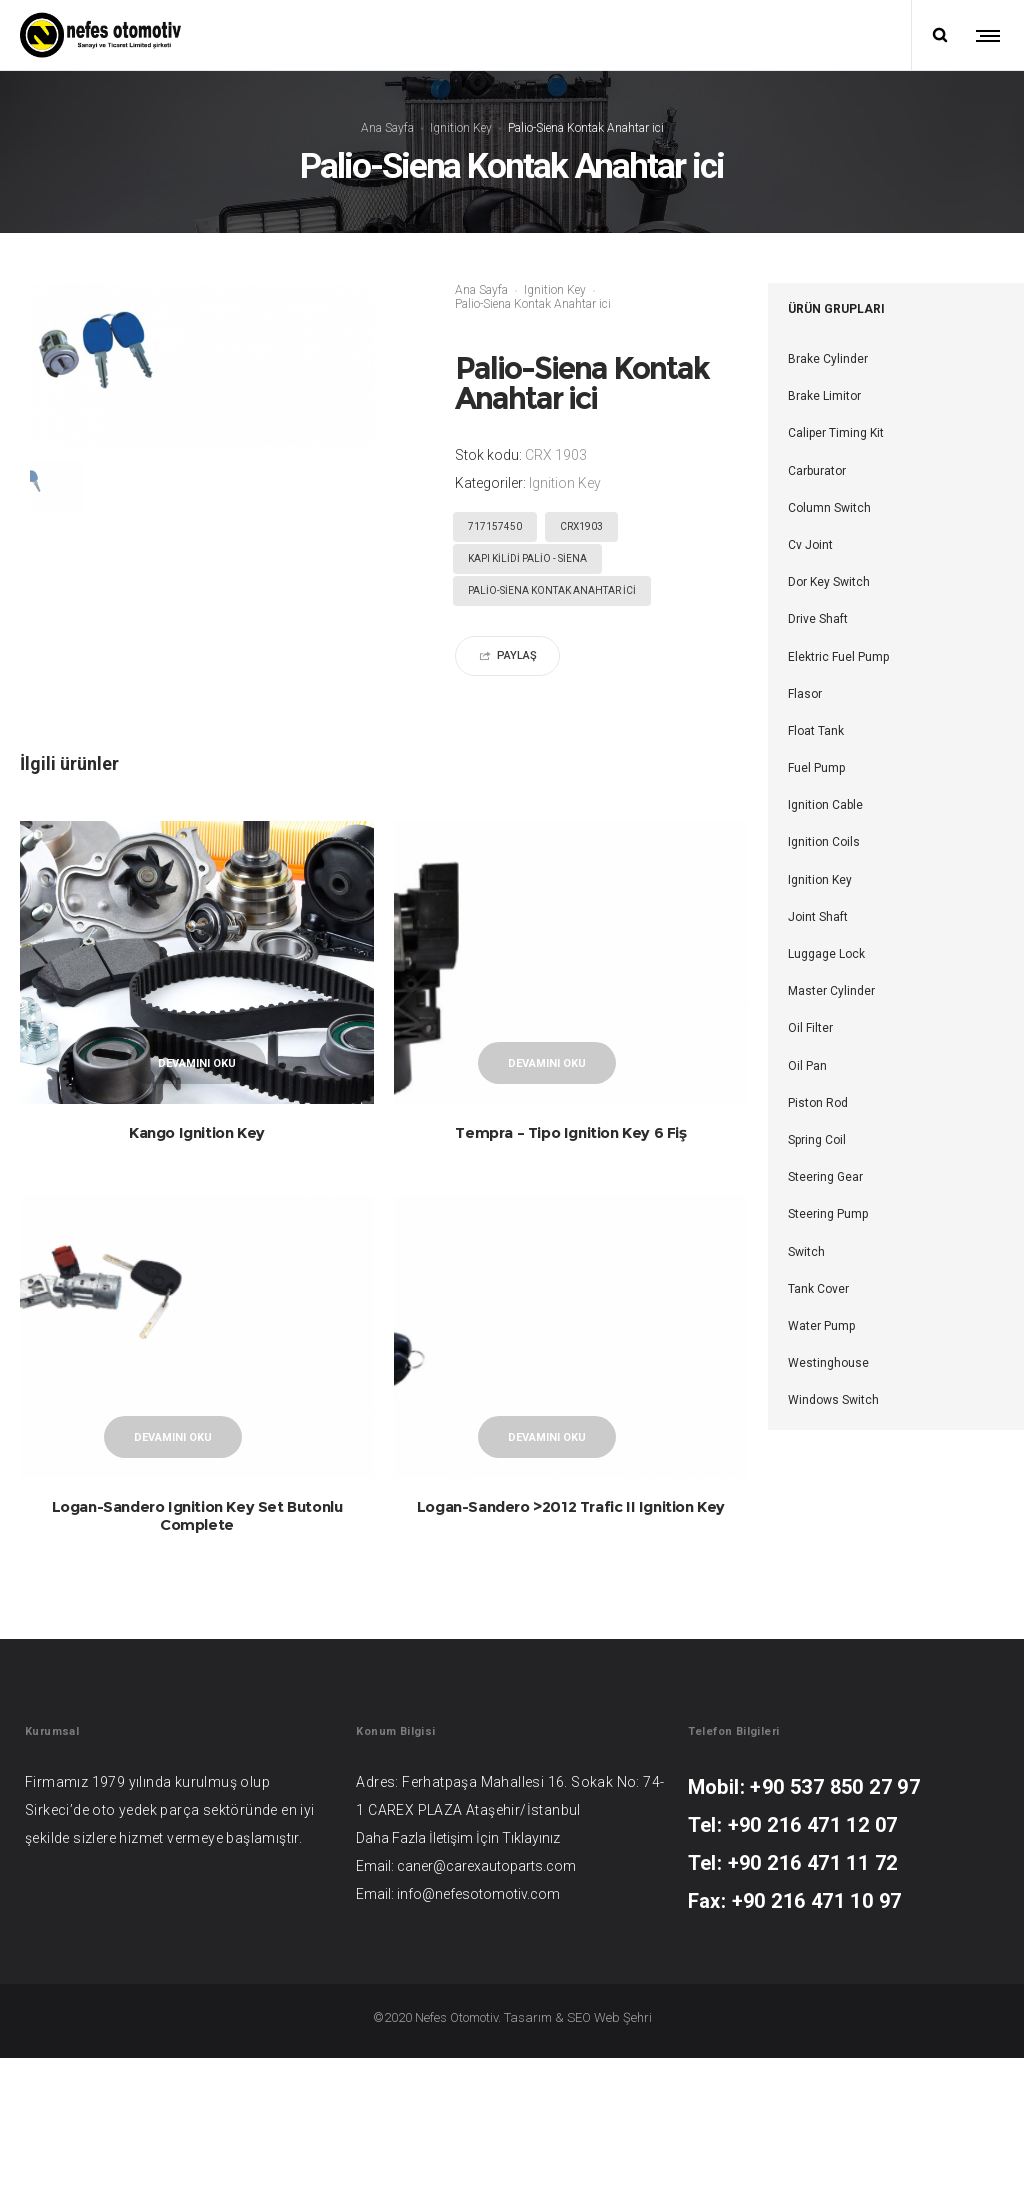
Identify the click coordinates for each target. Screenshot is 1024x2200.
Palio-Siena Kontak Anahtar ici (552, 590)
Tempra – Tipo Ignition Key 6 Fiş (570, 1132)
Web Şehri (623, 2159)
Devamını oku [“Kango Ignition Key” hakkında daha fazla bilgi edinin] (197, 1063)
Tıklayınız (531, 1980)
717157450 (495, 526)
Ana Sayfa (387, 127)
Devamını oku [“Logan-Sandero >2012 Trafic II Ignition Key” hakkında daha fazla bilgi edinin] (547, 1508)
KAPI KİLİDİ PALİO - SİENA (527, 558)
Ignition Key (461, 127)
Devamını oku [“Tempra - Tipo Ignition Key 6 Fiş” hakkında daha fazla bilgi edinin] (547, 1063)
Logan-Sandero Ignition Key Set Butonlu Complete (197, 1586)
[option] (56, 487)
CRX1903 (581, 526)
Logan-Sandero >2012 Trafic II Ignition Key (571, 1577)
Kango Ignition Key (197, 1132)
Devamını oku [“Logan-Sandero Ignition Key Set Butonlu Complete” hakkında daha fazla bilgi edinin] (173, 1508)
